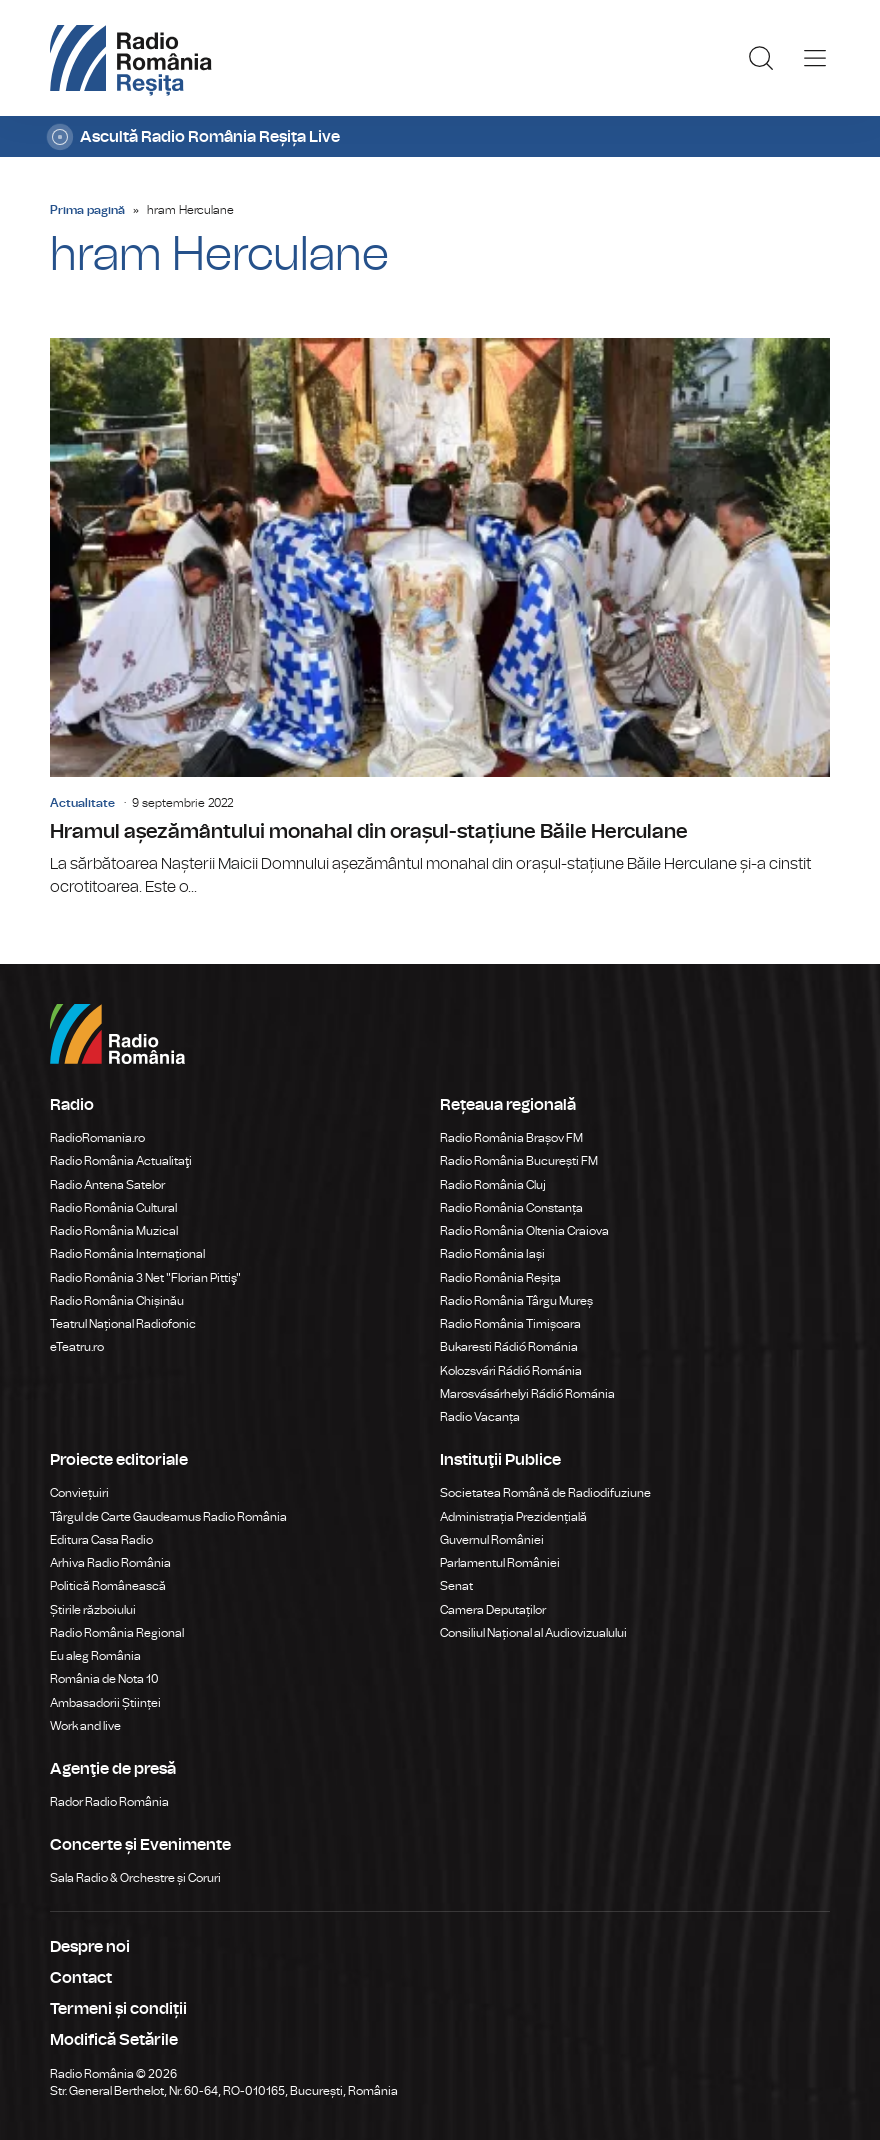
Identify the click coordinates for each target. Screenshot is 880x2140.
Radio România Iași (492, 1254)
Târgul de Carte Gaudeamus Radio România (168, 1517)
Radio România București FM (519, 1161)
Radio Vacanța (480, 1417)
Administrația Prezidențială (513, 1517)
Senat (456, 1586)
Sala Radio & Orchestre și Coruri (135, 1878)
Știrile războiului (93, 1610)
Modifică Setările (114, 2040)
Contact (81, 1978)
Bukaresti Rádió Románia (509, 1347)
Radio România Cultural (113, 1208)
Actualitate (82, 803)
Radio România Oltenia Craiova (524, 1231)
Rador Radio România (109, 1802)
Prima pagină (87, 210)
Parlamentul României (500, 1563)
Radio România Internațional (127, 1254)
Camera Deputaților (493, 1610)
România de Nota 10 (104, 1679)
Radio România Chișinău (117, 1301)
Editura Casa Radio (101, 1540)
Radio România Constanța (511, 1208)
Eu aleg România (95, 1656)
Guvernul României (492, 1540)
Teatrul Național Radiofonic (123, 1324)
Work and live (85, 1726)
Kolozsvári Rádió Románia (511, 1371)
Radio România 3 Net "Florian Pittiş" (145, 1278)
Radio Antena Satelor (107, 1185)
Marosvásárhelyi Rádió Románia (527, 1394)
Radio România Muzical (114, 1231)
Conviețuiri (79, 1493)
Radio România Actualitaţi (121, 1161)
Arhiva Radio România (110, 1563)
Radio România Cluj (493, 1185)
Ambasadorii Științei (105, 1703)
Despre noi (90, 1947)
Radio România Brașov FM (511, 1138)
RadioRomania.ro (97, 1138)
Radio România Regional (117, 1633)
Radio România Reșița (500, 1278)
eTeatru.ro (77, 1347)
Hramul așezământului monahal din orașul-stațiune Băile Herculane (440, 618)
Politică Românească (108, 1586)
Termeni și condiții (118, 2009)
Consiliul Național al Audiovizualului (533, 1633)
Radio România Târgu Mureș (516, 1301)
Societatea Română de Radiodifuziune (545, 1493)
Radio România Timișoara (510, 1324)
